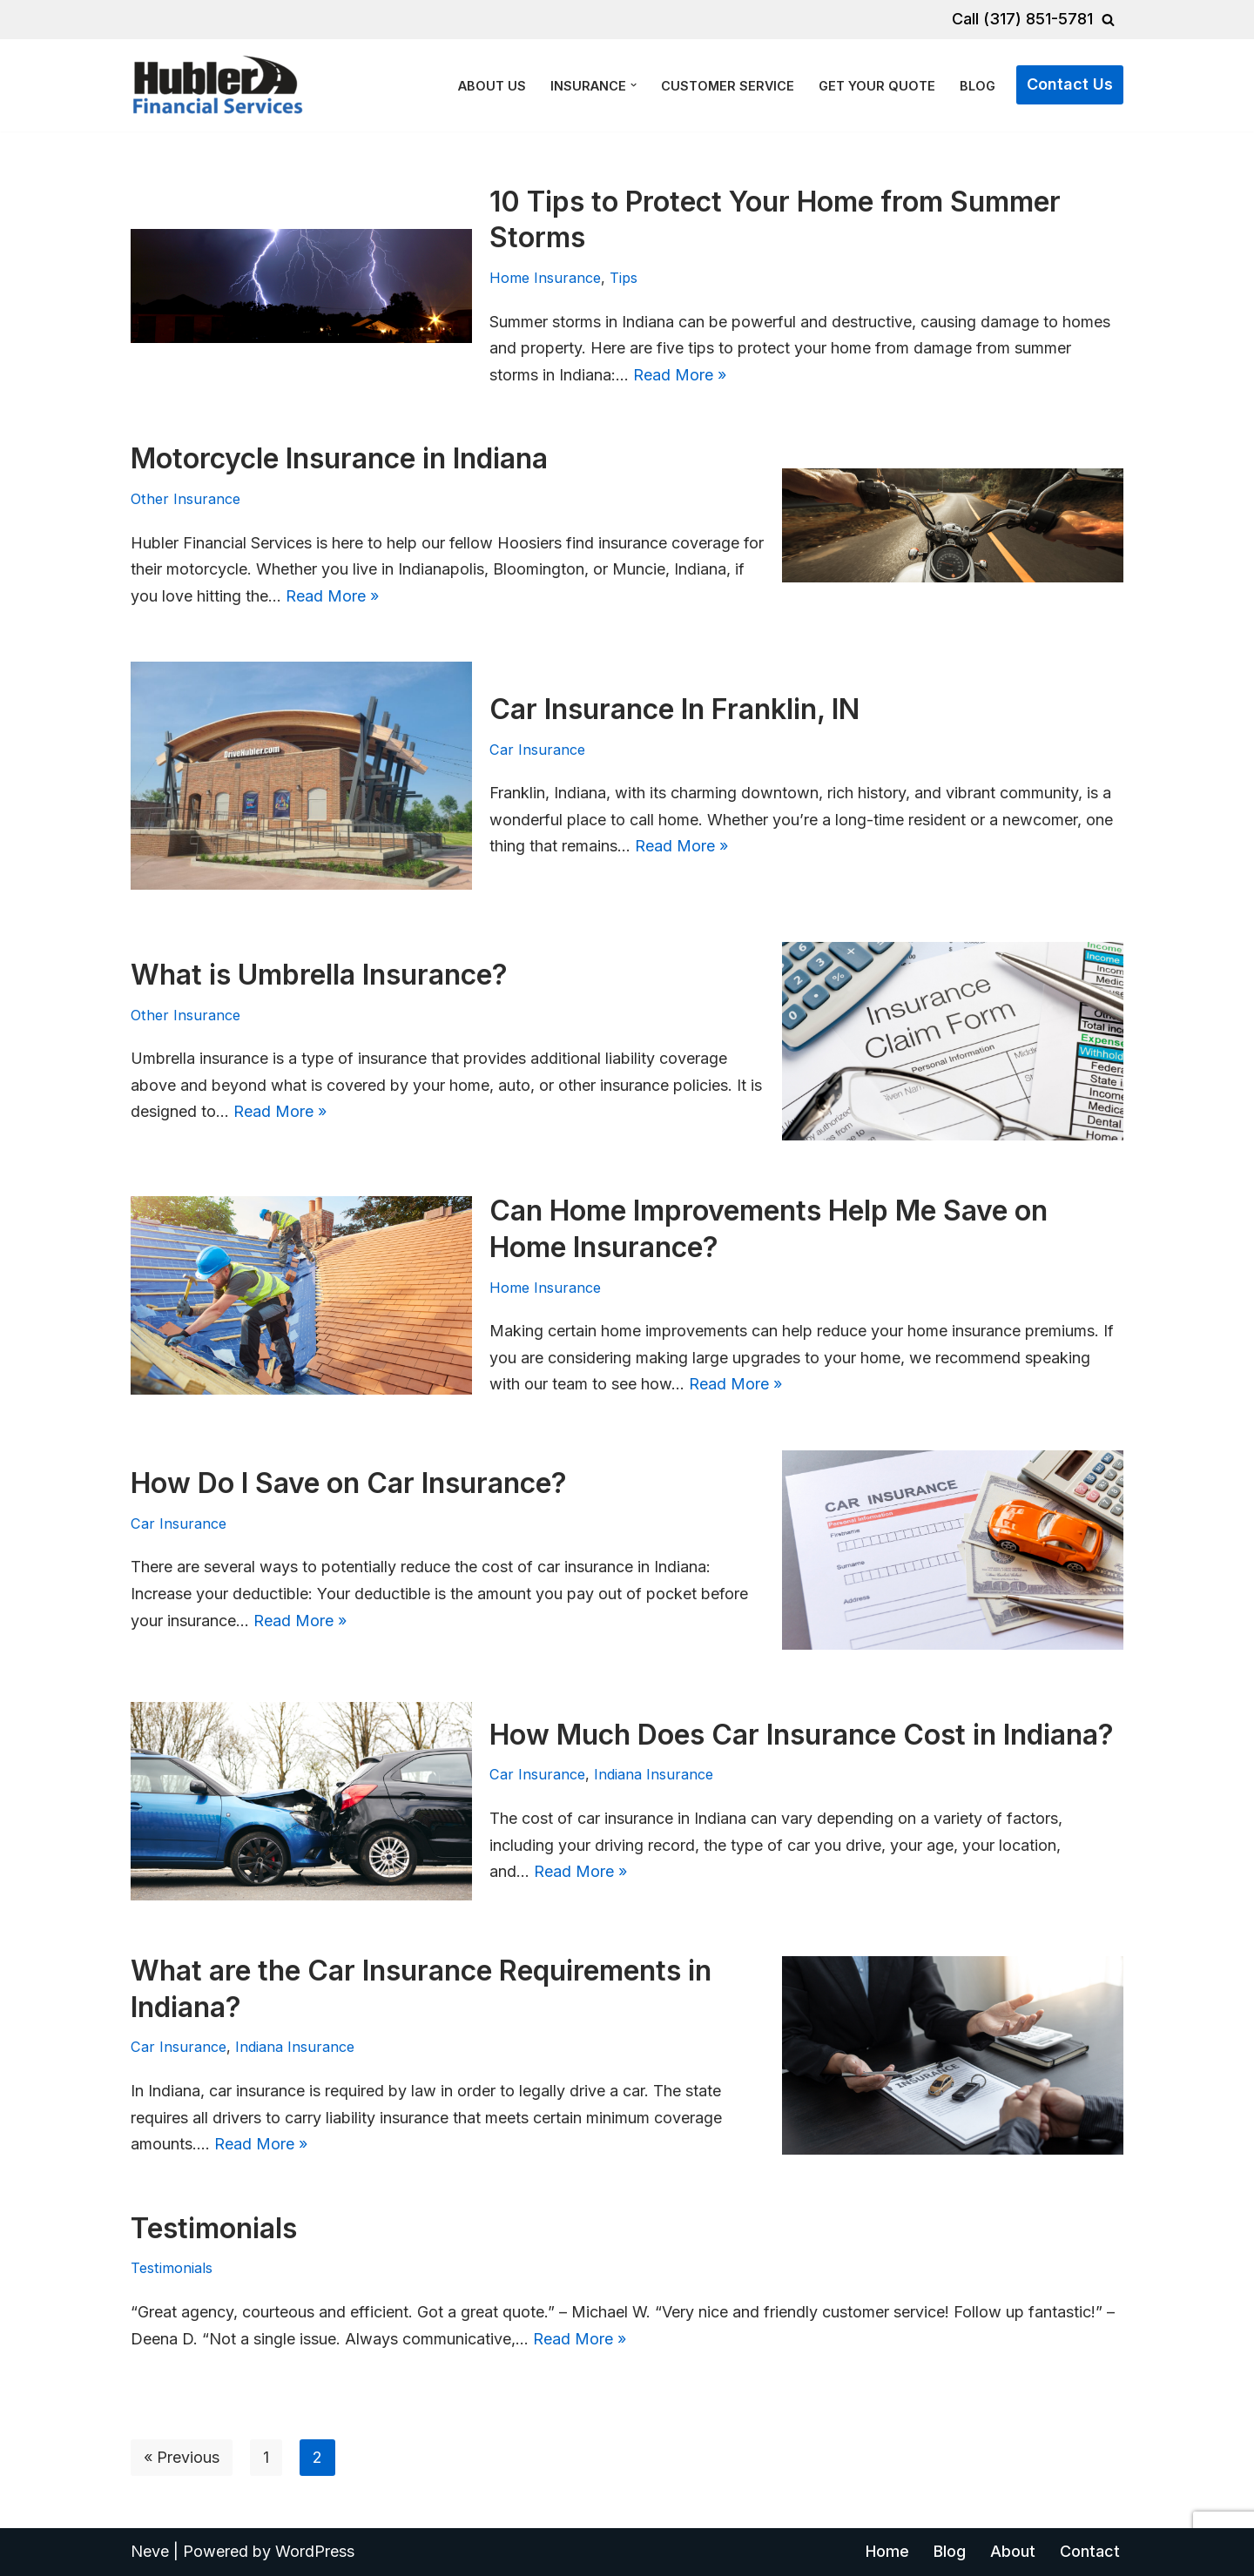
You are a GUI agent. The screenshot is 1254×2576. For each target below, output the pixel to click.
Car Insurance (537, 749)
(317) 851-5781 (1038, 19)
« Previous (181, 2457)
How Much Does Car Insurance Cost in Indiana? (801, 1735)
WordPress (314, 2551)
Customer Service (727, 85)
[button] (633, 85)
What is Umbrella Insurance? (319, 975)
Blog (977, 85)
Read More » (679, 375)
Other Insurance (185, 499)
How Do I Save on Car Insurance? (349, 1483)
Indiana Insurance (653, 1774)
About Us (492, 85)
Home (887, 2551)
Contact (1090, 2551)
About (1012, 2551)
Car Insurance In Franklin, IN (674, 709)
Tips (623, 277)
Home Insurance (545, 277)
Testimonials (214, 2228)
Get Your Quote (877, 85)
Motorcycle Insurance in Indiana (339, 458)
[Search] (1108, 19)
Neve (150, 2551)
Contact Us (1070, 84)
